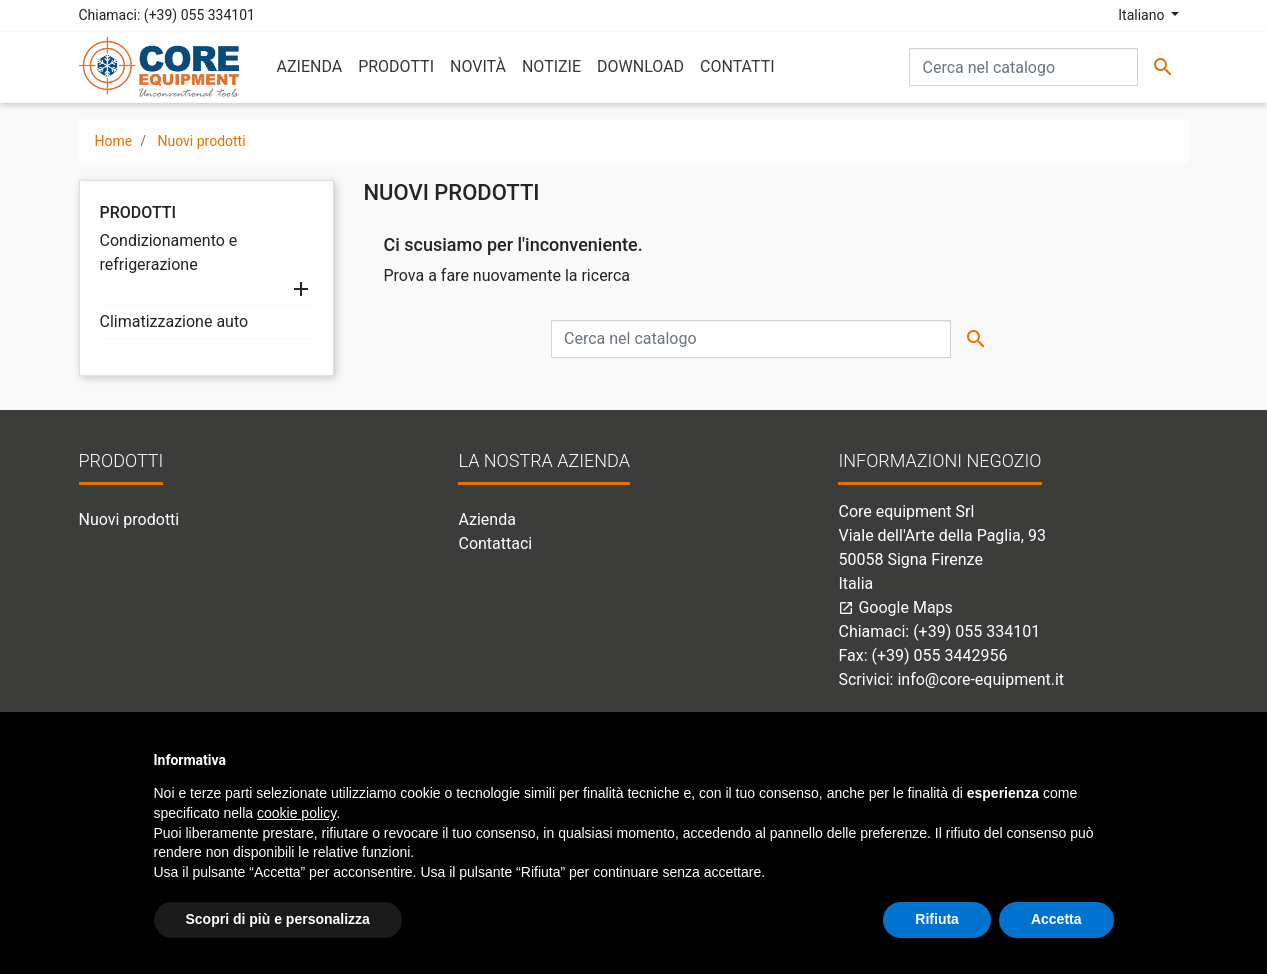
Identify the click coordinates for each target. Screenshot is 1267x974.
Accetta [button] (1056, 919)
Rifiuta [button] (937, 919)
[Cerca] (1023, 67)
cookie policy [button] (296, 813)
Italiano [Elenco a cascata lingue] (1143, 15)
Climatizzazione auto (174, 321)
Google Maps (895, 607)
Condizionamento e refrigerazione (169, 252)
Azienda (486, 519)
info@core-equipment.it (980, 679)
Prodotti (138, 212)
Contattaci (495, 543)
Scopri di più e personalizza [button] (278, 919)
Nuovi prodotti (129, 519)
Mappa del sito (510, 567)
